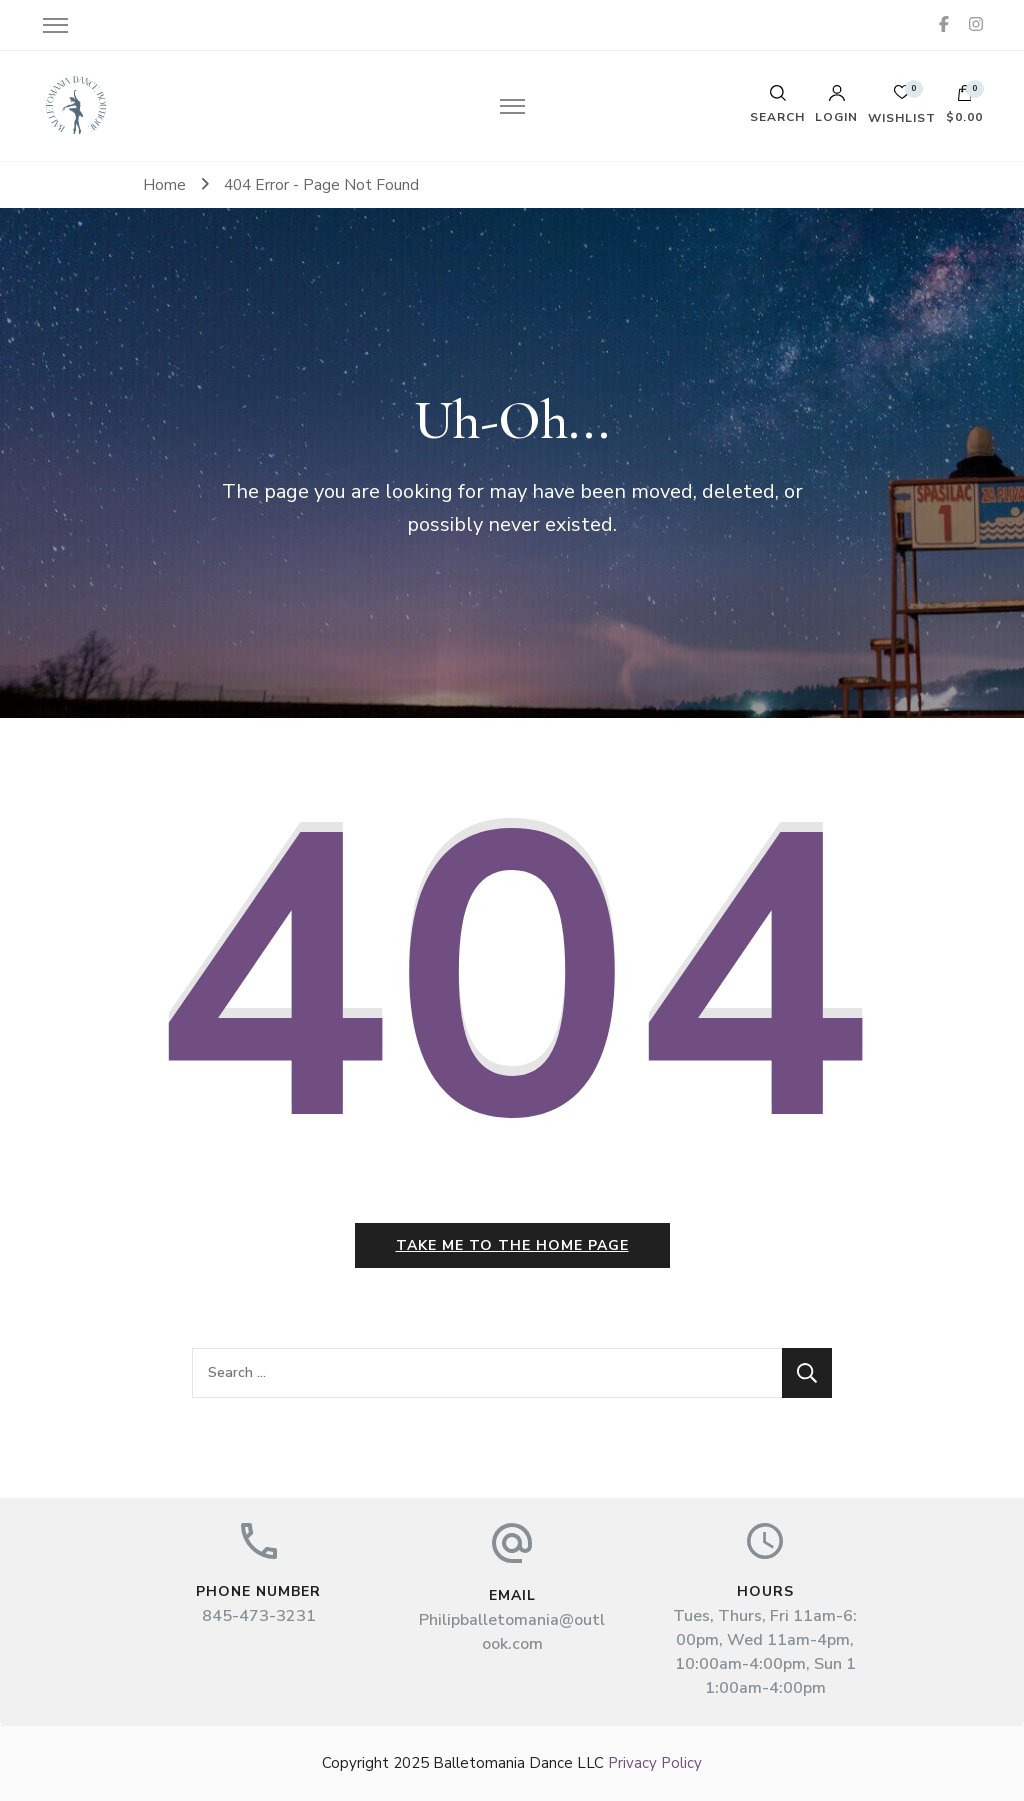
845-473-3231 (259, 1616)
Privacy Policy (655, 1763)
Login (836, 104)
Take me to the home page (512, 1245)
